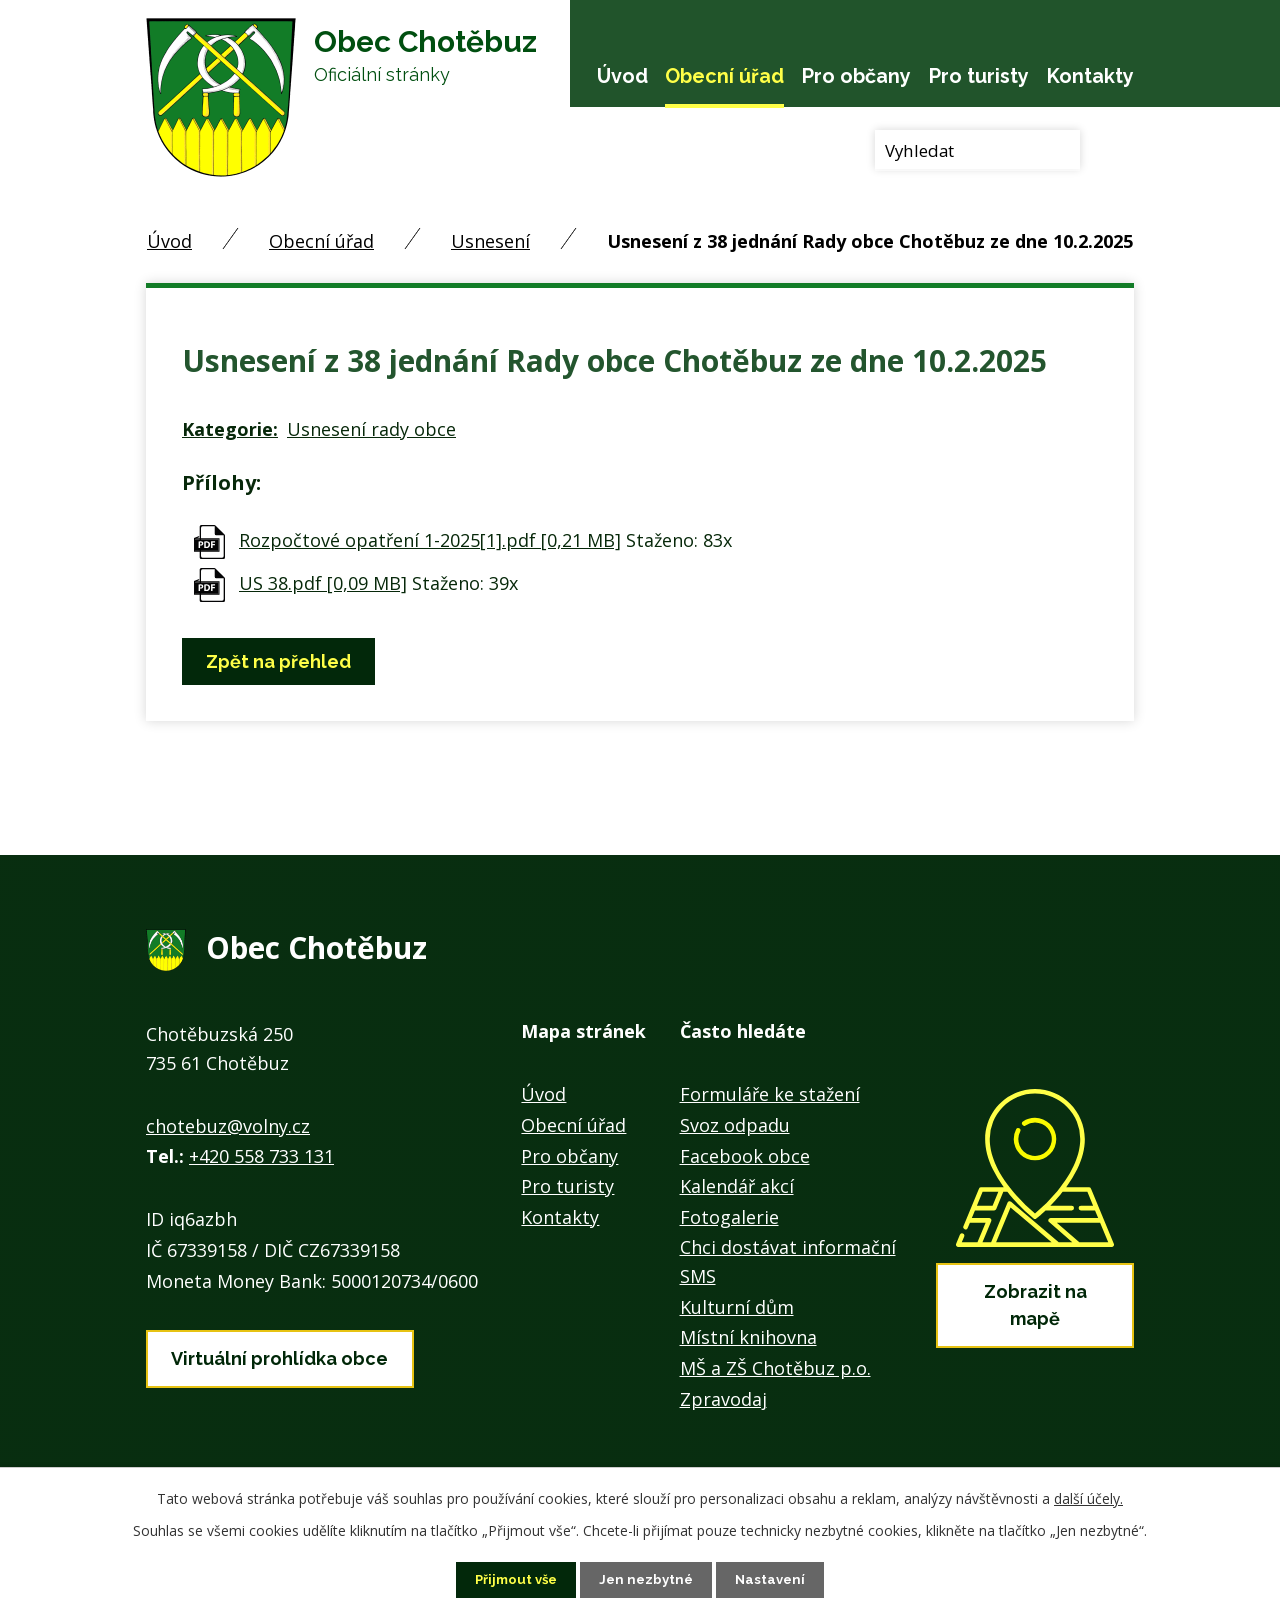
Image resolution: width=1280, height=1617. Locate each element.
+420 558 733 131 (261, 1156)
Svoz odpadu (735, 1125)
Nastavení (775, 1579)
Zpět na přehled (282, 661)
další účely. (1088, 1497)
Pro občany (856, 76)
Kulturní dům (737, 1307)
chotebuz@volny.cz (228, 1126)
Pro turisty (979, 76)
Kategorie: (230, 429)
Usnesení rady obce (371, 429)
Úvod (622, 76)
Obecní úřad (724, 76)
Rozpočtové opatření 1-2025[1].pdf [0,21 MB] (430, 540)
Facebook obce (745, 1156)
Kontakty (1090, 76)
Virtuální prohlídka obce (279, 1354)
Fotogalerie (729, 1217)
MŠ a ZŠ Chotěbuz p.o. (775, 1368)
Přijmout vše (513, 1579)
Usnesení (490, 241)
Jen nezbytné (648, 1579)
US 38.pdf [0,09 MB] (323, 583)
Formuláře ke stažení (770, 1094)
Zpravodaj (723, 1399)
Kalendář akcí (737, 1186)
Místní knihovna (748, 1337)
